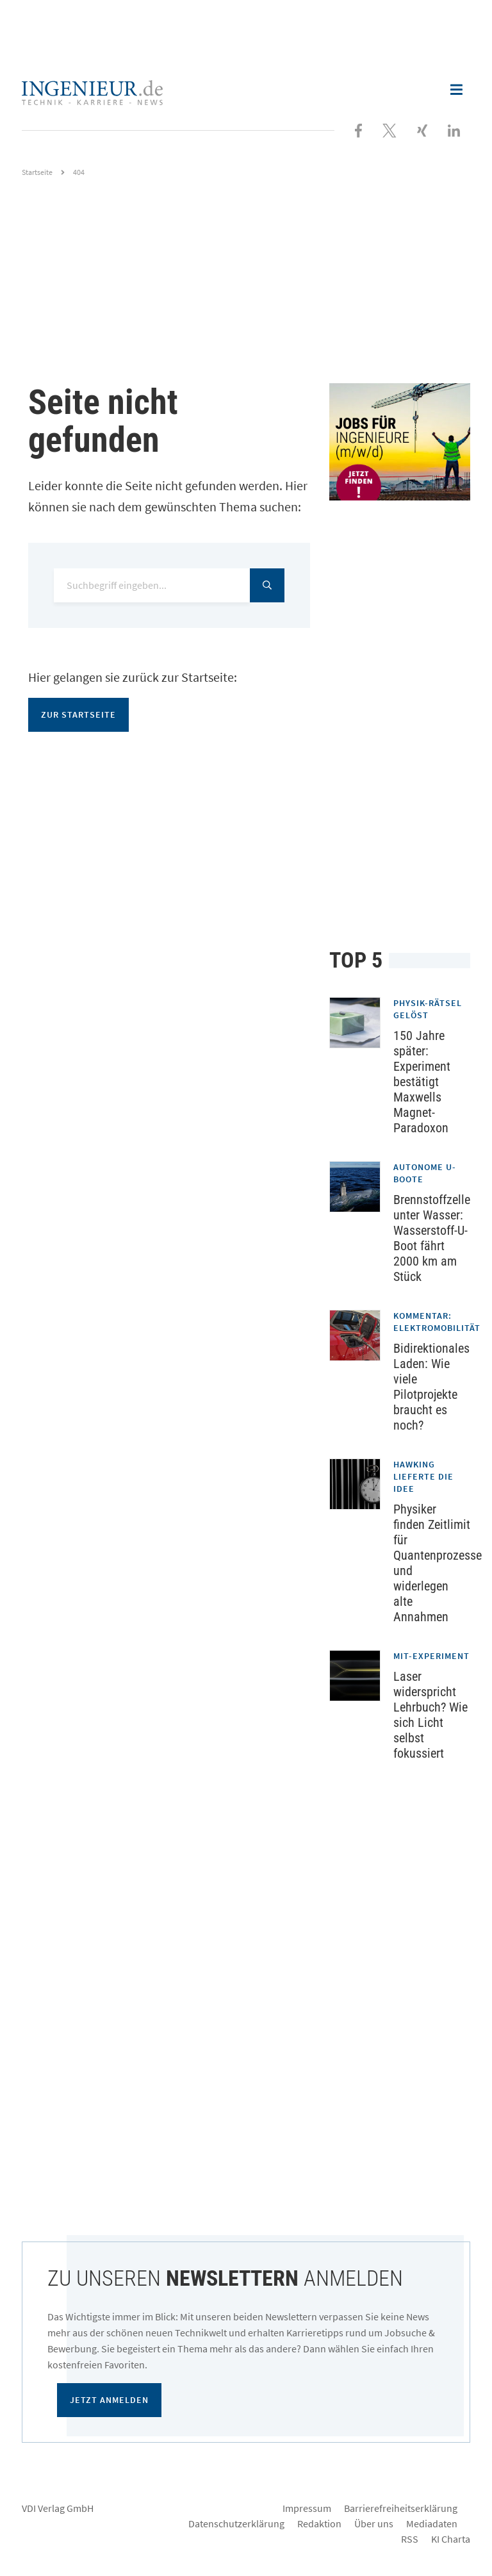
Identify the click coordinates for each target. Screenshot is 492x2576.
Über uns (373, 2523)
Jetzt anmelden (109, 2400)
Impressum (307, 2508)
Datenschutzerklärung (236, 2523)
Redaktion (319, 2523)
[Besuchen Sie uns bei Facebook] (358, 129)
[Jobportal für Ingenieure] (399, 441)
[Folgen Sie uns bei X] (389, 129)
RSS (409, 2538)
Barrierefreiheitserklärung (400, 2508)
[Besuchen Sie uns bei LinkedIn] (454, 129)
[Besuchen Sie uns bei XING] (422, 129)
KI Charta (450, 2538)
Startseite (37, 172)
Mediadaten (431, 2523)
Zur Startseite (78, 714)
